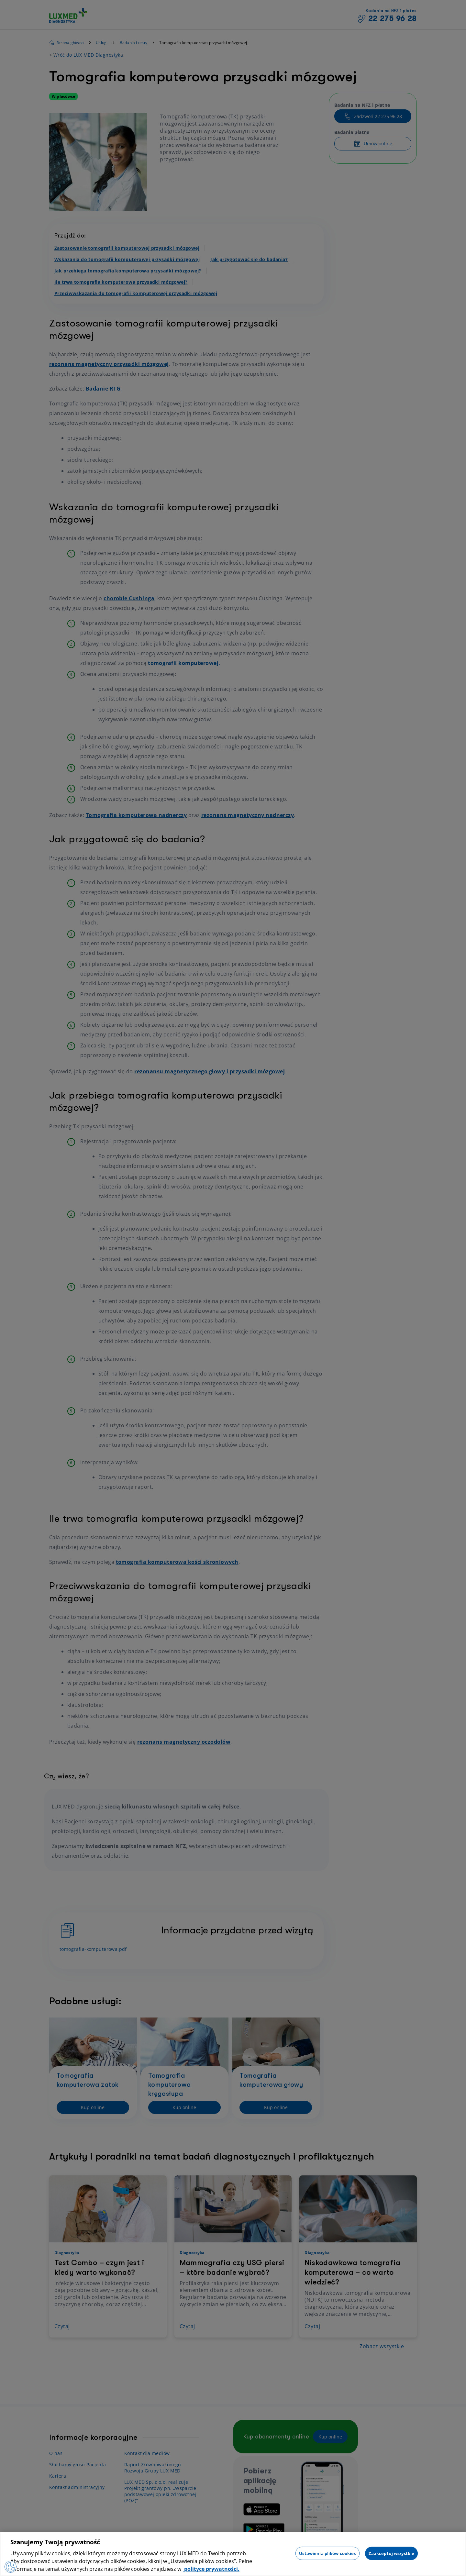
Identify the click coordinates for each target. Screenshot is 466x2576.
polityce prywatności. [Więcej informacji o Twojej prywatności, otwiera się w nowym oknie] (211, 2568)
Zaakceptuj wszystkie (392, 2553)
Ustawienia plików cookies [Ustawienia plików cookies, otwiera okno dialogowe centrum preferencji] (327, 2553)
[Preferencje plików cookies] (11, 2566)
